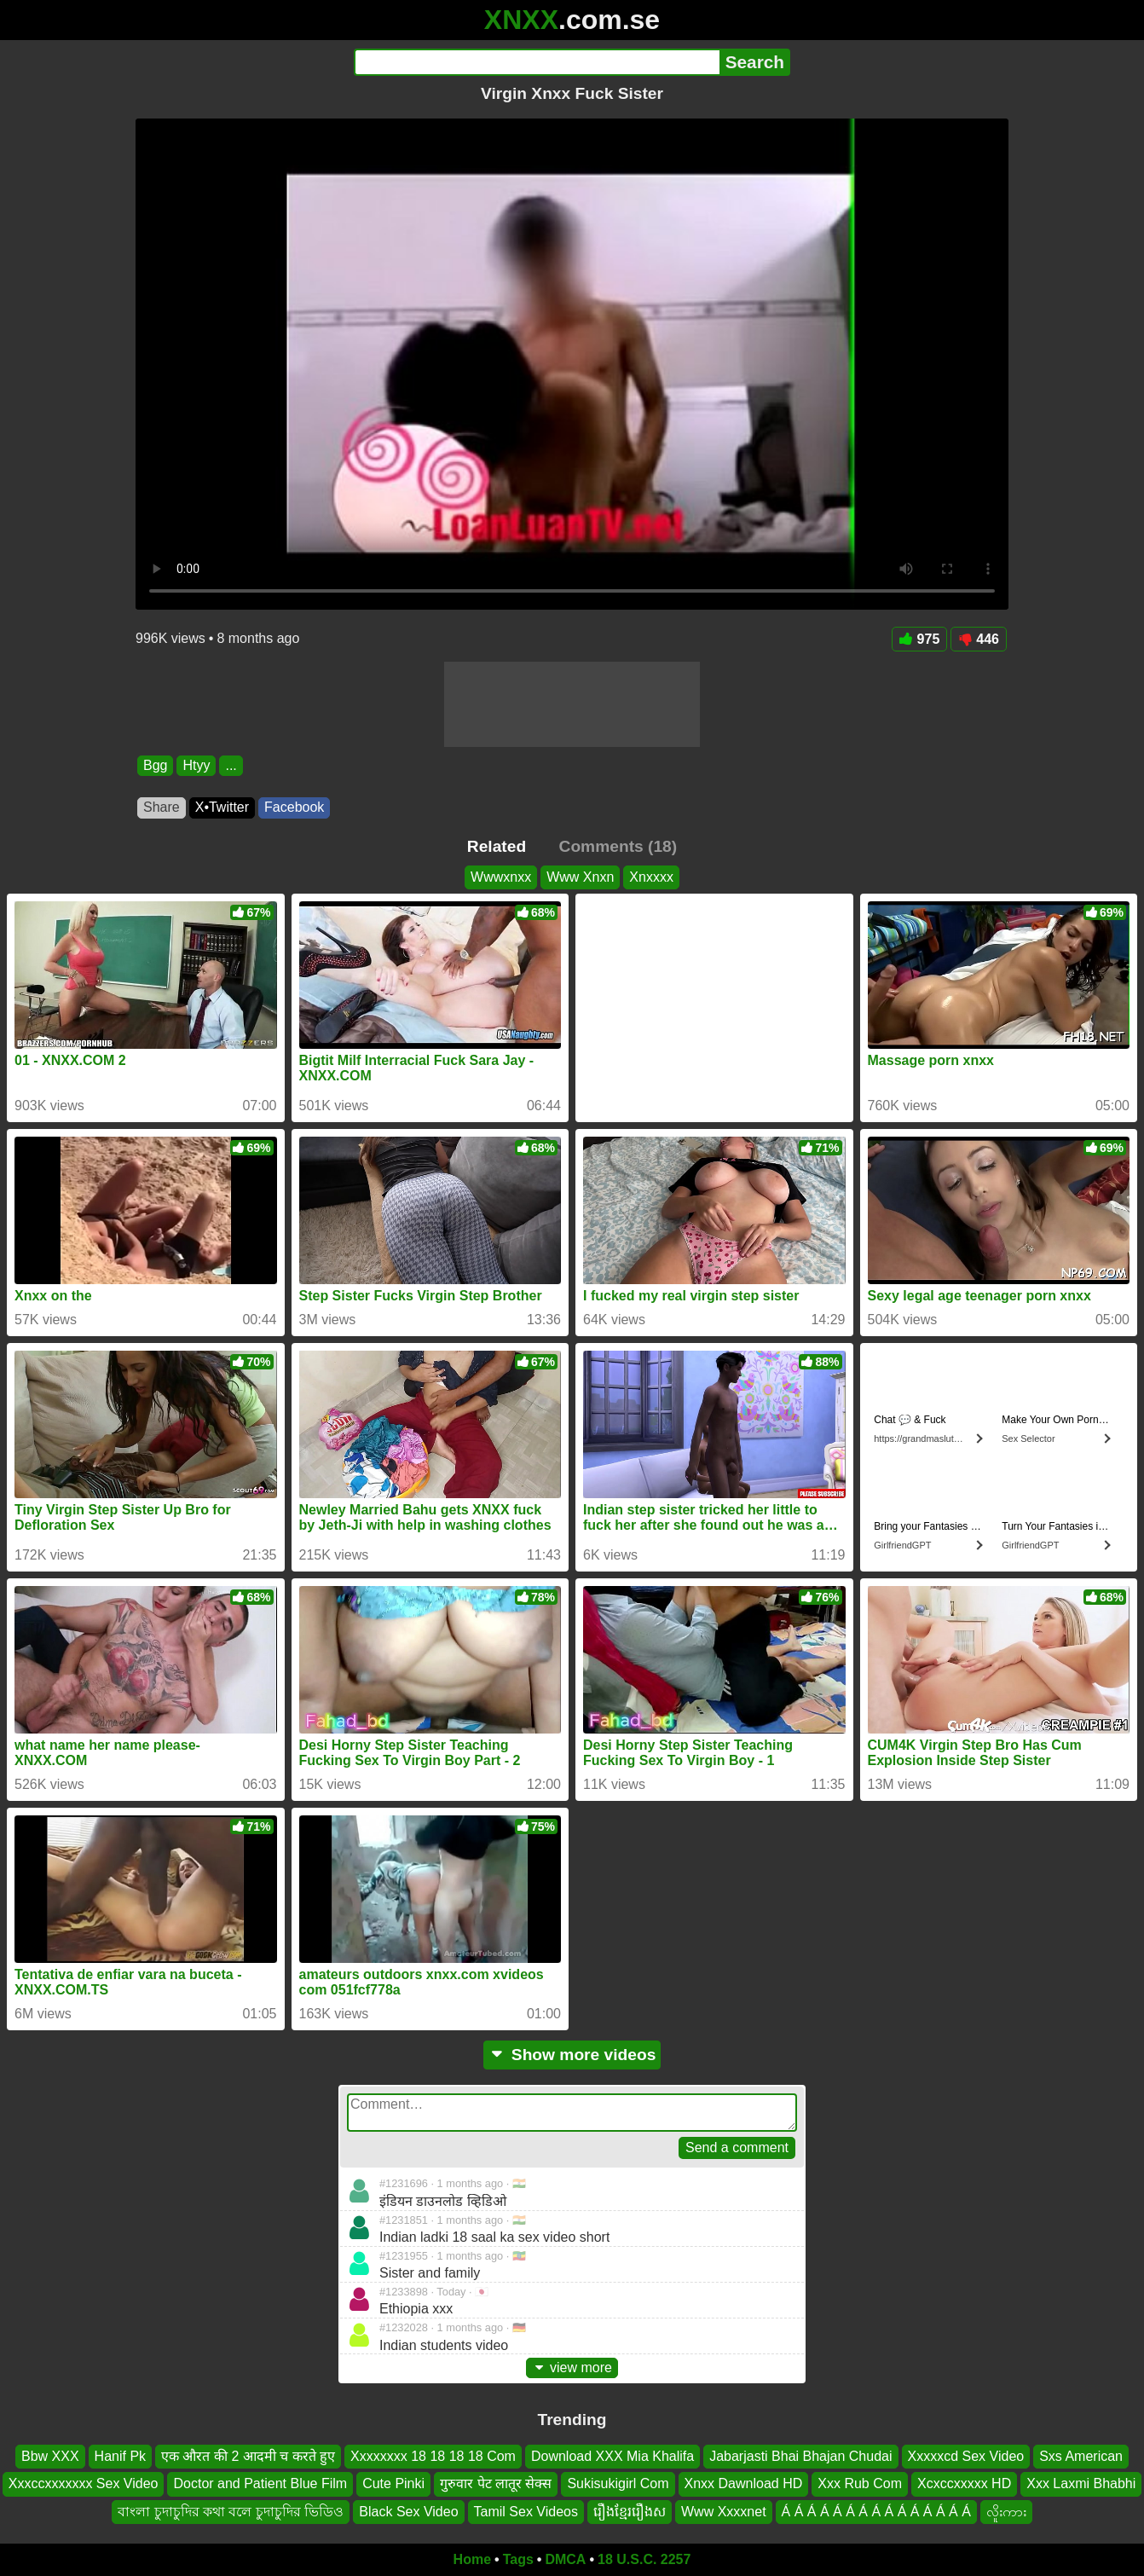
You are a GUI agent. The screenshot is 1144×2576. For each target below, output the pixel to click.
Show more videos (572, 2055)
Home (472, 2559)
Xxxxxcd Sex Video (966, 2456)
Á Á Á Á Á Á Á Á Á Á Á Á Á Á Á (876, 2511)
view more (572, 2367)
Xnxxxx (651, 877)
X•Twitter (222, 807)
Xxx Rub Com (860, 2484)
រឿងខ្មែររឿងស (629, 2511)
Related (496, 846)
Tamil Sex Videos (526, 2511)
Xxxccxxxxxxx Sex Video (84, 2484)
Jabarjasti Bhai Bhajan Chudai (800, 2456)
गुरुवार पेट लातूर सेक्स (496, 2484)
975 (919, 639)
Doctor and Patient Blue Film (260, 2484)
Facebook (294, 807)
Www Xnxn (580, 877)
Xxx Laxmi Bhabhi (1080, 2484)
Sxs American (1081, 2456)
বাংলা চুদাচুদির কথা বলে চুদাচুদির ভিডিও (231, 2511)
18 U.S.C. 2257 (644, 2559)
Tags (518, 2559)
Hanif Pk (120, 2456)
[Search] (536, 62)
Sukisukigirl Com (617, 2484)
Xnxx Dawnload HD (744, 2484)
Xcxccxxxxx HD (964, 2484)
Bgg (155, 765)
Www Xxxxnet (723, 2511)
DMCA (565, 2559)
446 (978, 639)
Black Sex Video (408, 2511)
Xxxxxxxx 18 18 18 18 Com (433, 2456)
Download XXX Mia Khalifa (612, 2456)
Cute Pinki (393, 2484)
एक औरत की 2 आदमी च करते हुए (248, 2456)
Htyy (196, 765)
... (230, 765)
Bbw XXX (50, 2456)
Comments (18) (618, 846)
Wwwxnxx (501, 877)
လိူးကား (1006, 2511)
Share (161, 807)
